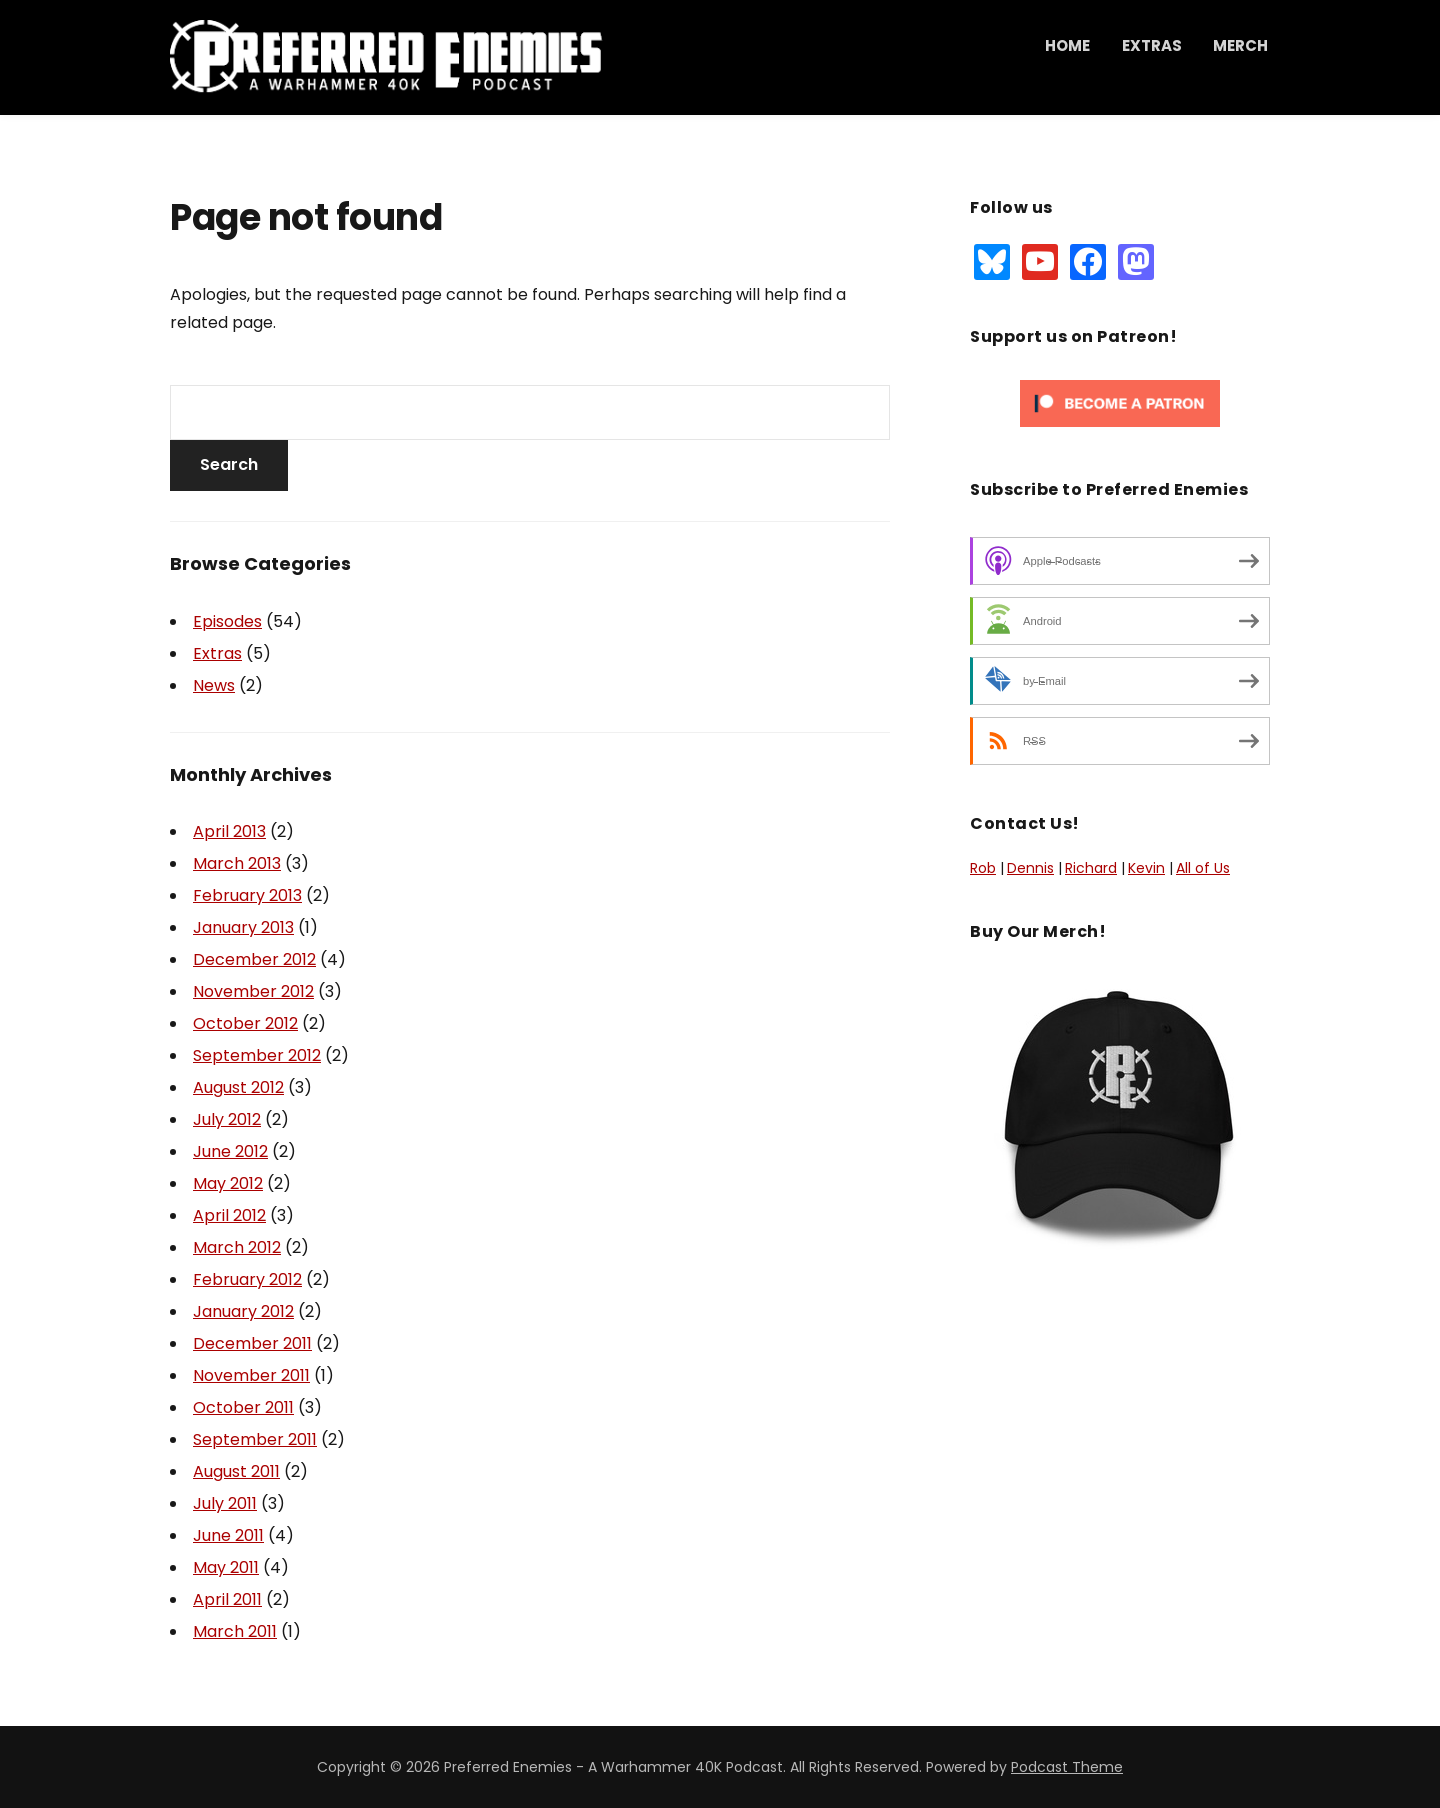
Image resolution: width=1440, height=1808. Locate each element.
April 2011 (227, 1599)
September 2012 (257, 1055)
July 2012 (227, 1119)
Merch (1240, 45)
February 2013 (247, 895)
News (214, 685)
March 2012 (237, 1247)
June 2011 (228, 1535)
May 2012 (228, 1183)
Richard (1091, 868)
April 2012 (229, 1215)
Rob (983, 868)
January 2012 (243, 1311)
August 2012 (238, 1087)
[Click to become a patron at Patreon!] (1120, 402)
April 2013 (229, 831)
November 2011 (251, 1375)
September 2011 (255, 1439)
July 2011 (225, 1503)
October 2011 (243, 1407)
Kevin (1146, 868)
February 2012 (247, 1279)
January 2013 (243, 927)
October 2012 (245, 1023)
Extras (1152, 45)
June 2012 (230, 1151)
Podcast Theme (1067, 1767)
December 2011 (252, 1343)
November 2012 (253, 991)
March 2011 (235, 1631)
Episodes (227, 621)
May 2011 (226, 1567)
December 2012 (254, 959)
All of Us (1203, 868)
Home (1067, 45)
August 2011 (236, 1471)
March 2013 (237, 863)
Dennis (1030, 868)
